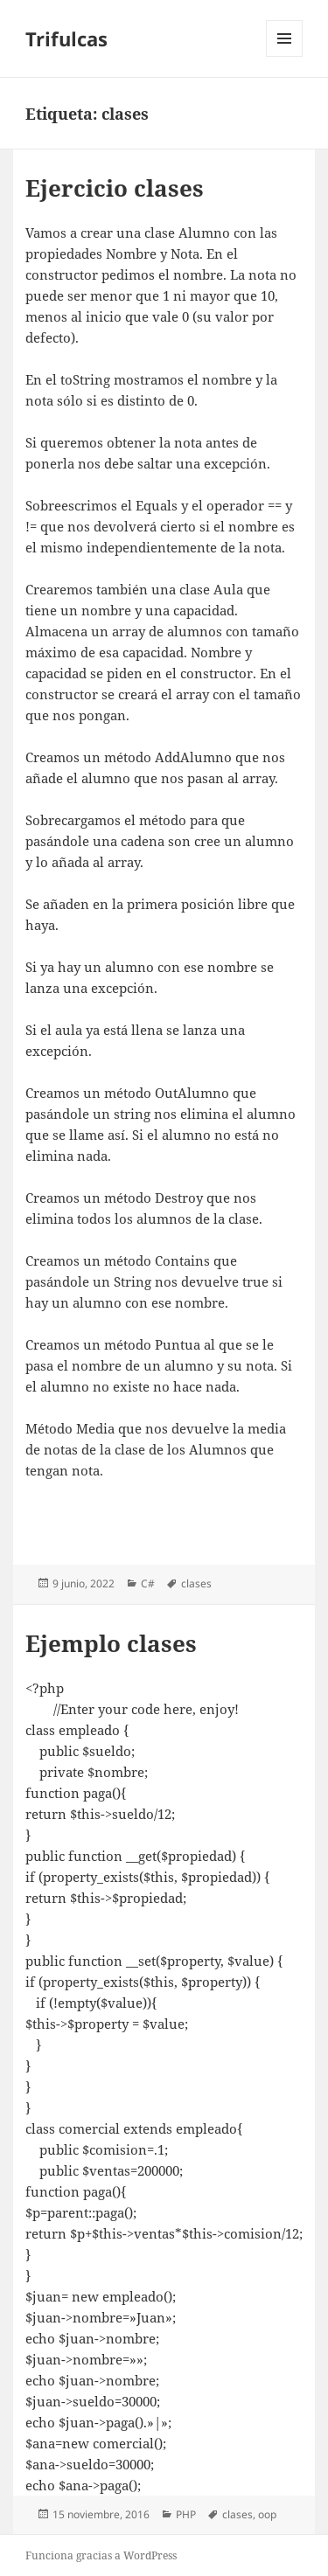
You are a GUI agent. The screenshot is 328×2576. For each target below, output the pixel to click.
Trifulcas (66, 38)
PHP (186, 2514)
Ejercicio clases (114, 188)
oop (267, 2514)
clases (196, 1583)
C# (148, 1583)
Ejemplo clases (111, 1643)
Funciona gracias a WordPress (101, 2555)
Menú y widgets (285, 56)
